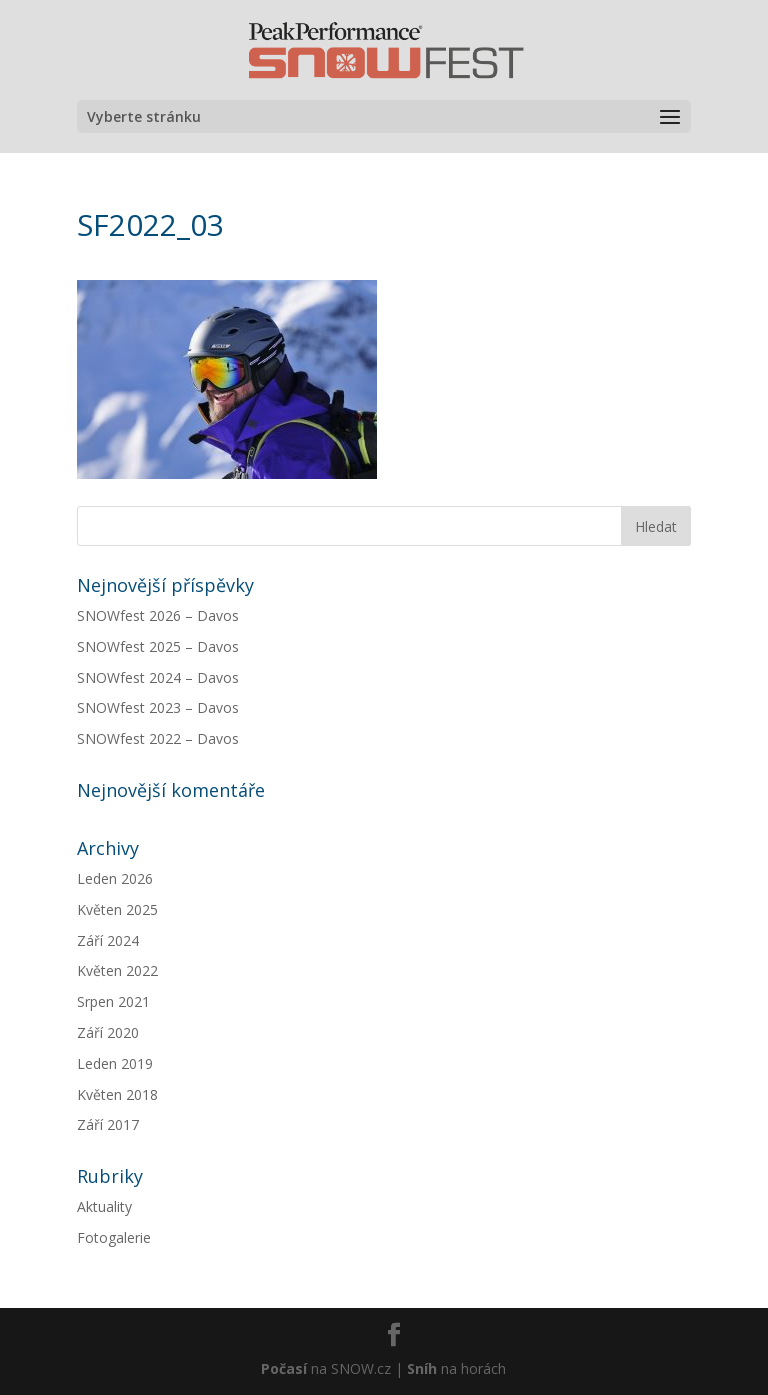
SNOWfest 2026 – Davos (158, 615)
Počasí (284, 1368)
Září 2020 (108, 1032)
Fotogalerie (114, 1237)
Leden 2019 (115, 1063)
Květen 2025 (117, 909)
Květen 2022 (117, 970)
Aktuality (104, 1206)
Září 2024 (108, 940)
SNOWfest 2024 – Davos (158, 677)
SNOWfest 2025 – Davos (158, 646)
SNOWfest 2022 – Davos (158, 738)
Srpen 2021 (113, 1001)
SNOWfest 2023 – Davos (158, 707)
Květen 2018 (117, 1094)
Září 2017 (108, 1124)
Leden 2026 (115, 878)
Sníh (422, 1368)
